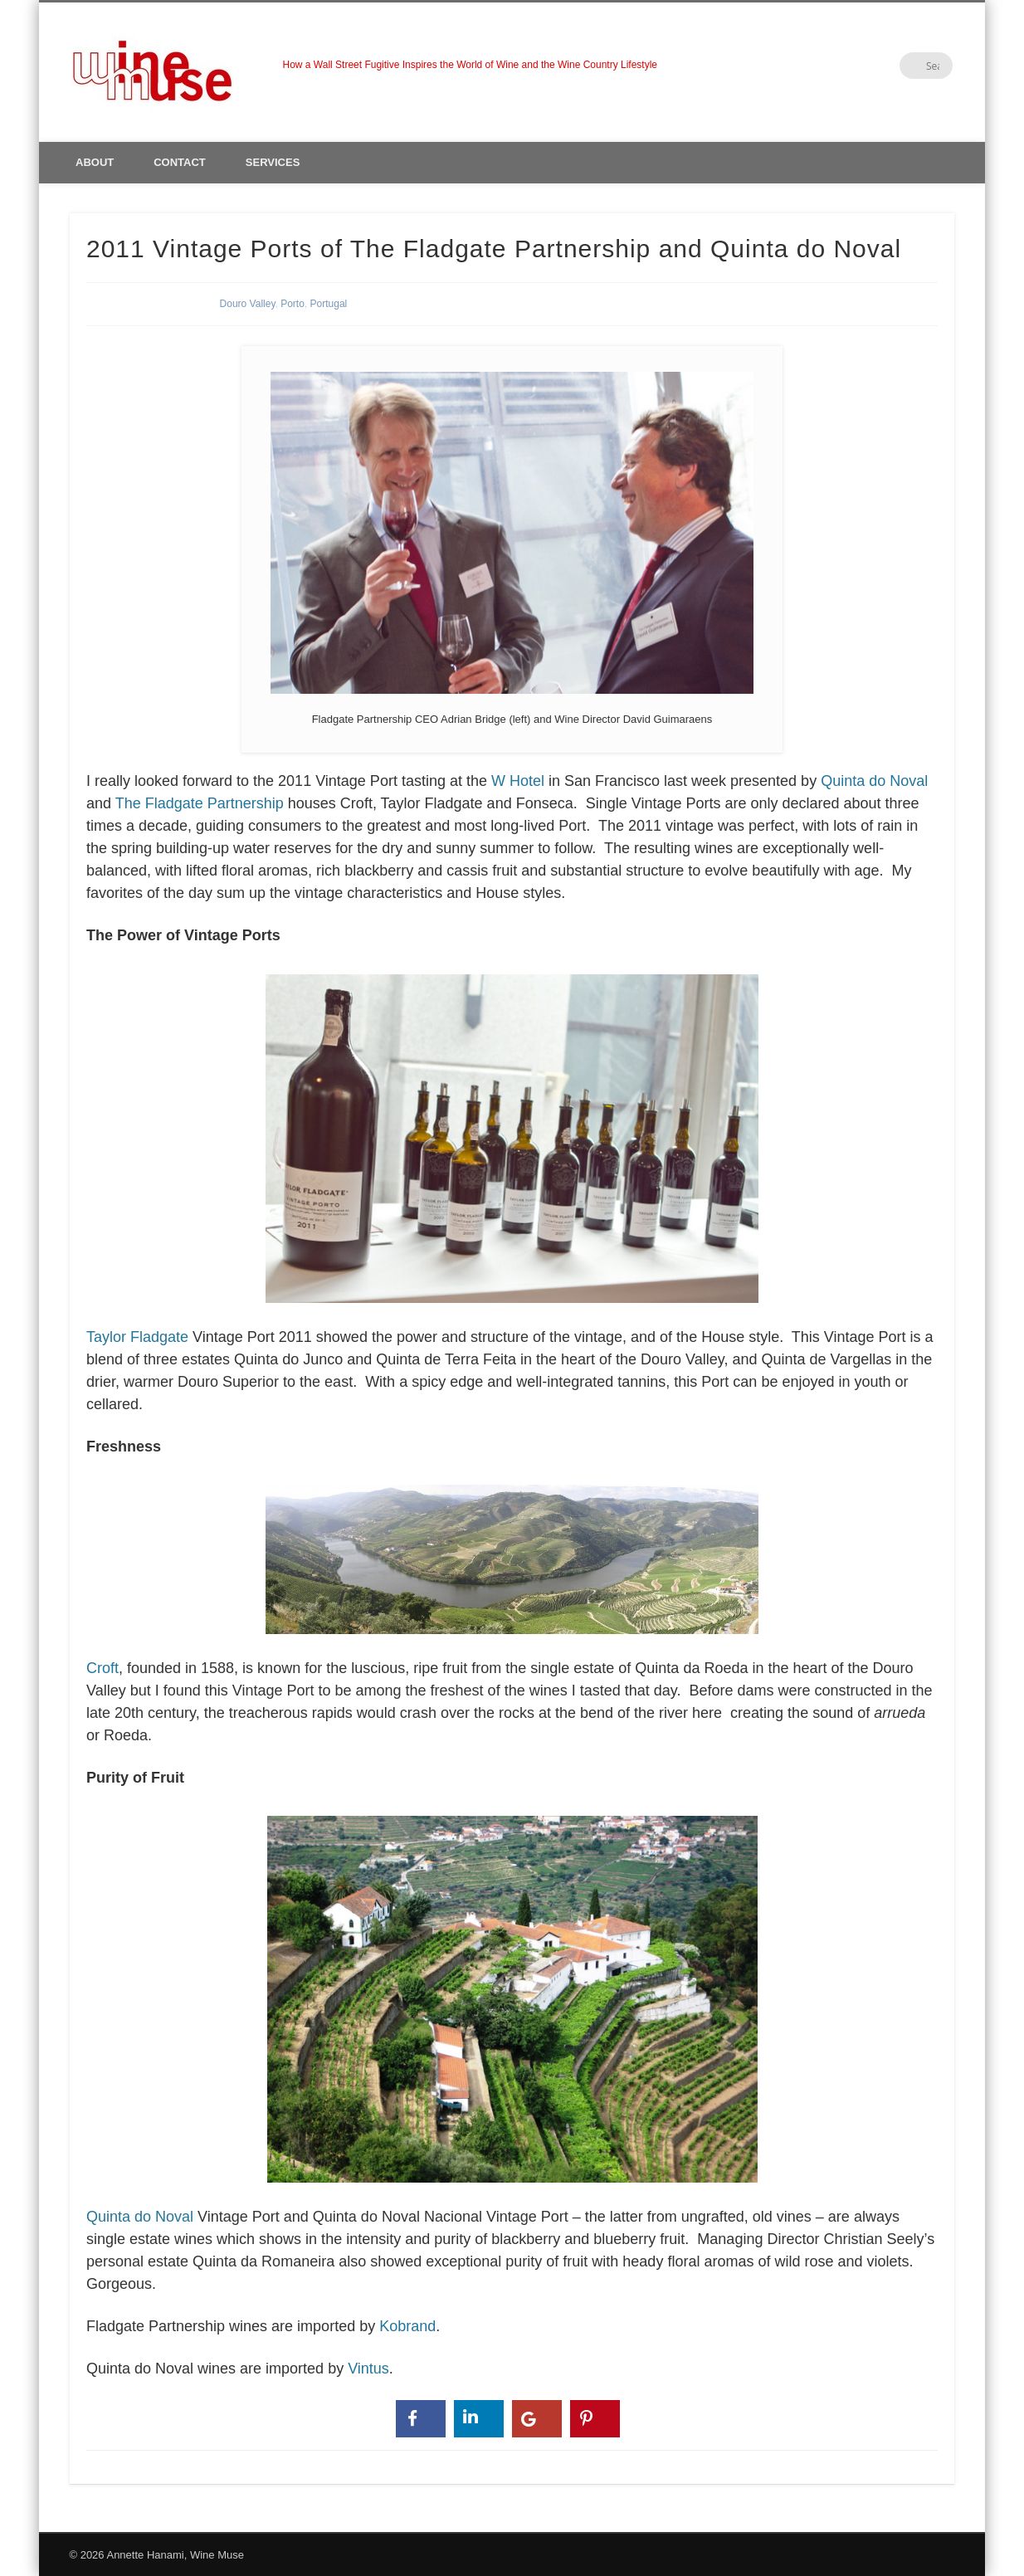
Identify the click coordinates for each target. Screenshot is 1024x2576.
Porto (292, 304)
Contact (180, 162)
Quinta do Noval (874, 781)
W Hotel (517, 781)
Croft (425, 1577)
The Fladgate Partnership (199, 803)
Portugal (329, 304)
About (95, 162)
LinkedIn (905, 65)
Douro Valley (248, 304)
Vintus (368, 2368)
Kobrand (407, 2326)
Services (273, 162)
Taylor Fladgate (425, 1155)
